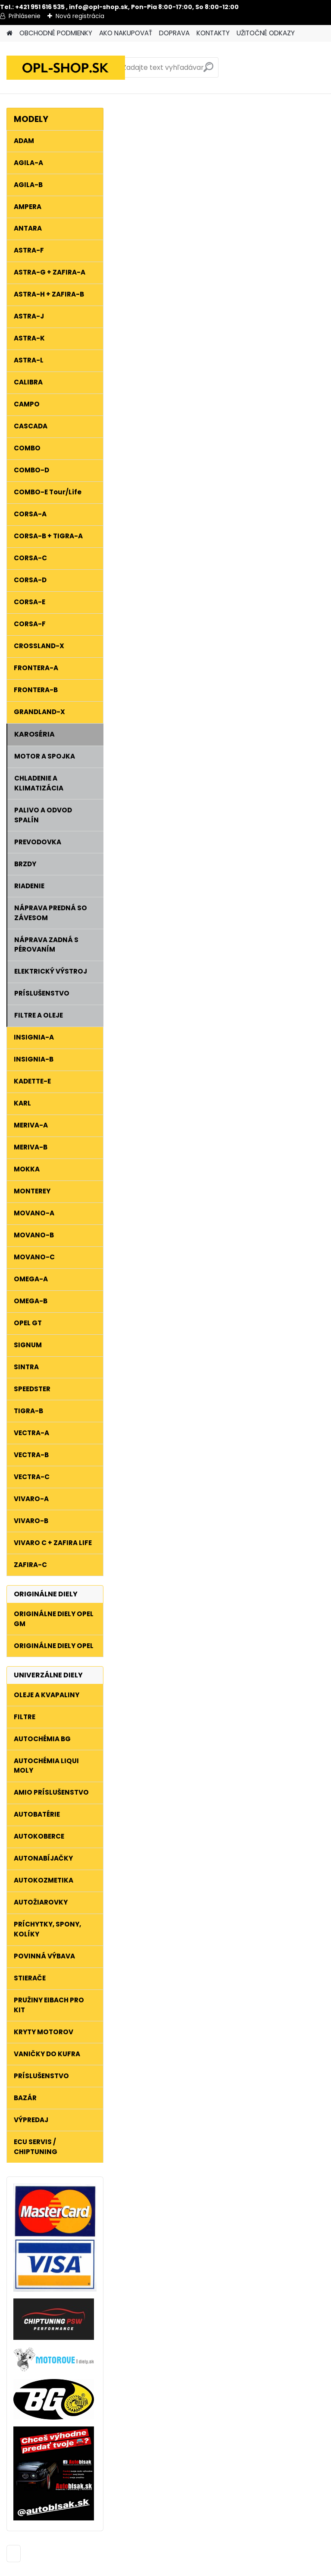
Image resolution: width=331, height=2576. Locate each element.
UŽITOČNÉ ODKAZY (266, 32)
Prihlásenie (25, 16)
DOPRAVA (174, 32)
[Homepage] (9, 33)
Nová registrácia (80, 16)
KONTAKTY (213, 32)
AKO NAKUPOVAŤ (125, 32)
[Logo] (65, 67)
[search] (208, 70)
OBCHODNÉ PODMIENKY (55, 32)
